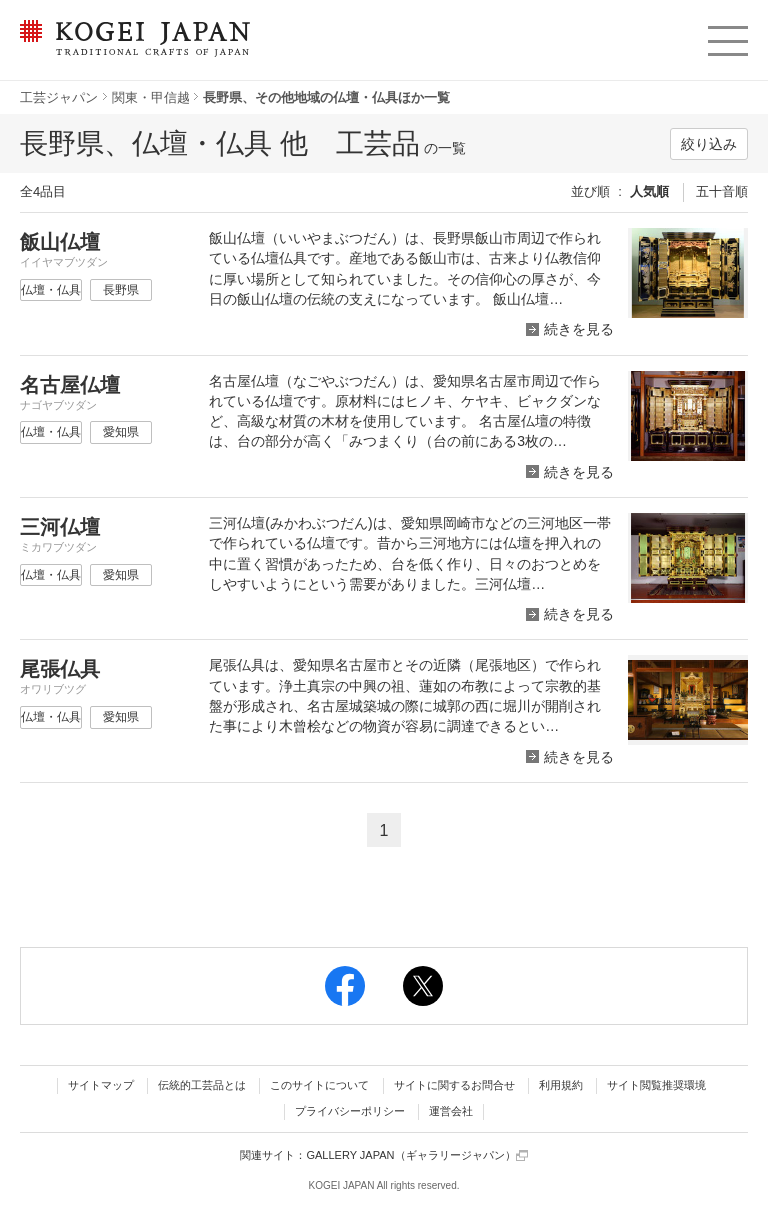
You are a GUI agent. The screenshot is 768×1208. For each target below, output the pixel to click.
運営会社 (451, 1111)
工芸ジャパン (59, 97)
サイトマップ (101, 1085)
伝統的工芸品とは (202, 1085)
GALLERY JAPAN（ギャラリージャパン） (416, 1155)
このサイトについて (319, 1085)
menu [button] (726, 36)
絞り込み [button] (709, 144)
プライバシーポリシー (350, 1111)
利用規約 (561, 1085)
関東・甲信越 (151, 97)
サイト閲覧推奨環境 (656, 1085)
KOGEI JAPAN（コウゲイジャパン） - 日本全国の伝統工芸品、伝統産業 (131, 50)
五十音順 (722, 191)
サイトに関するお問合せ (454, 1085)
